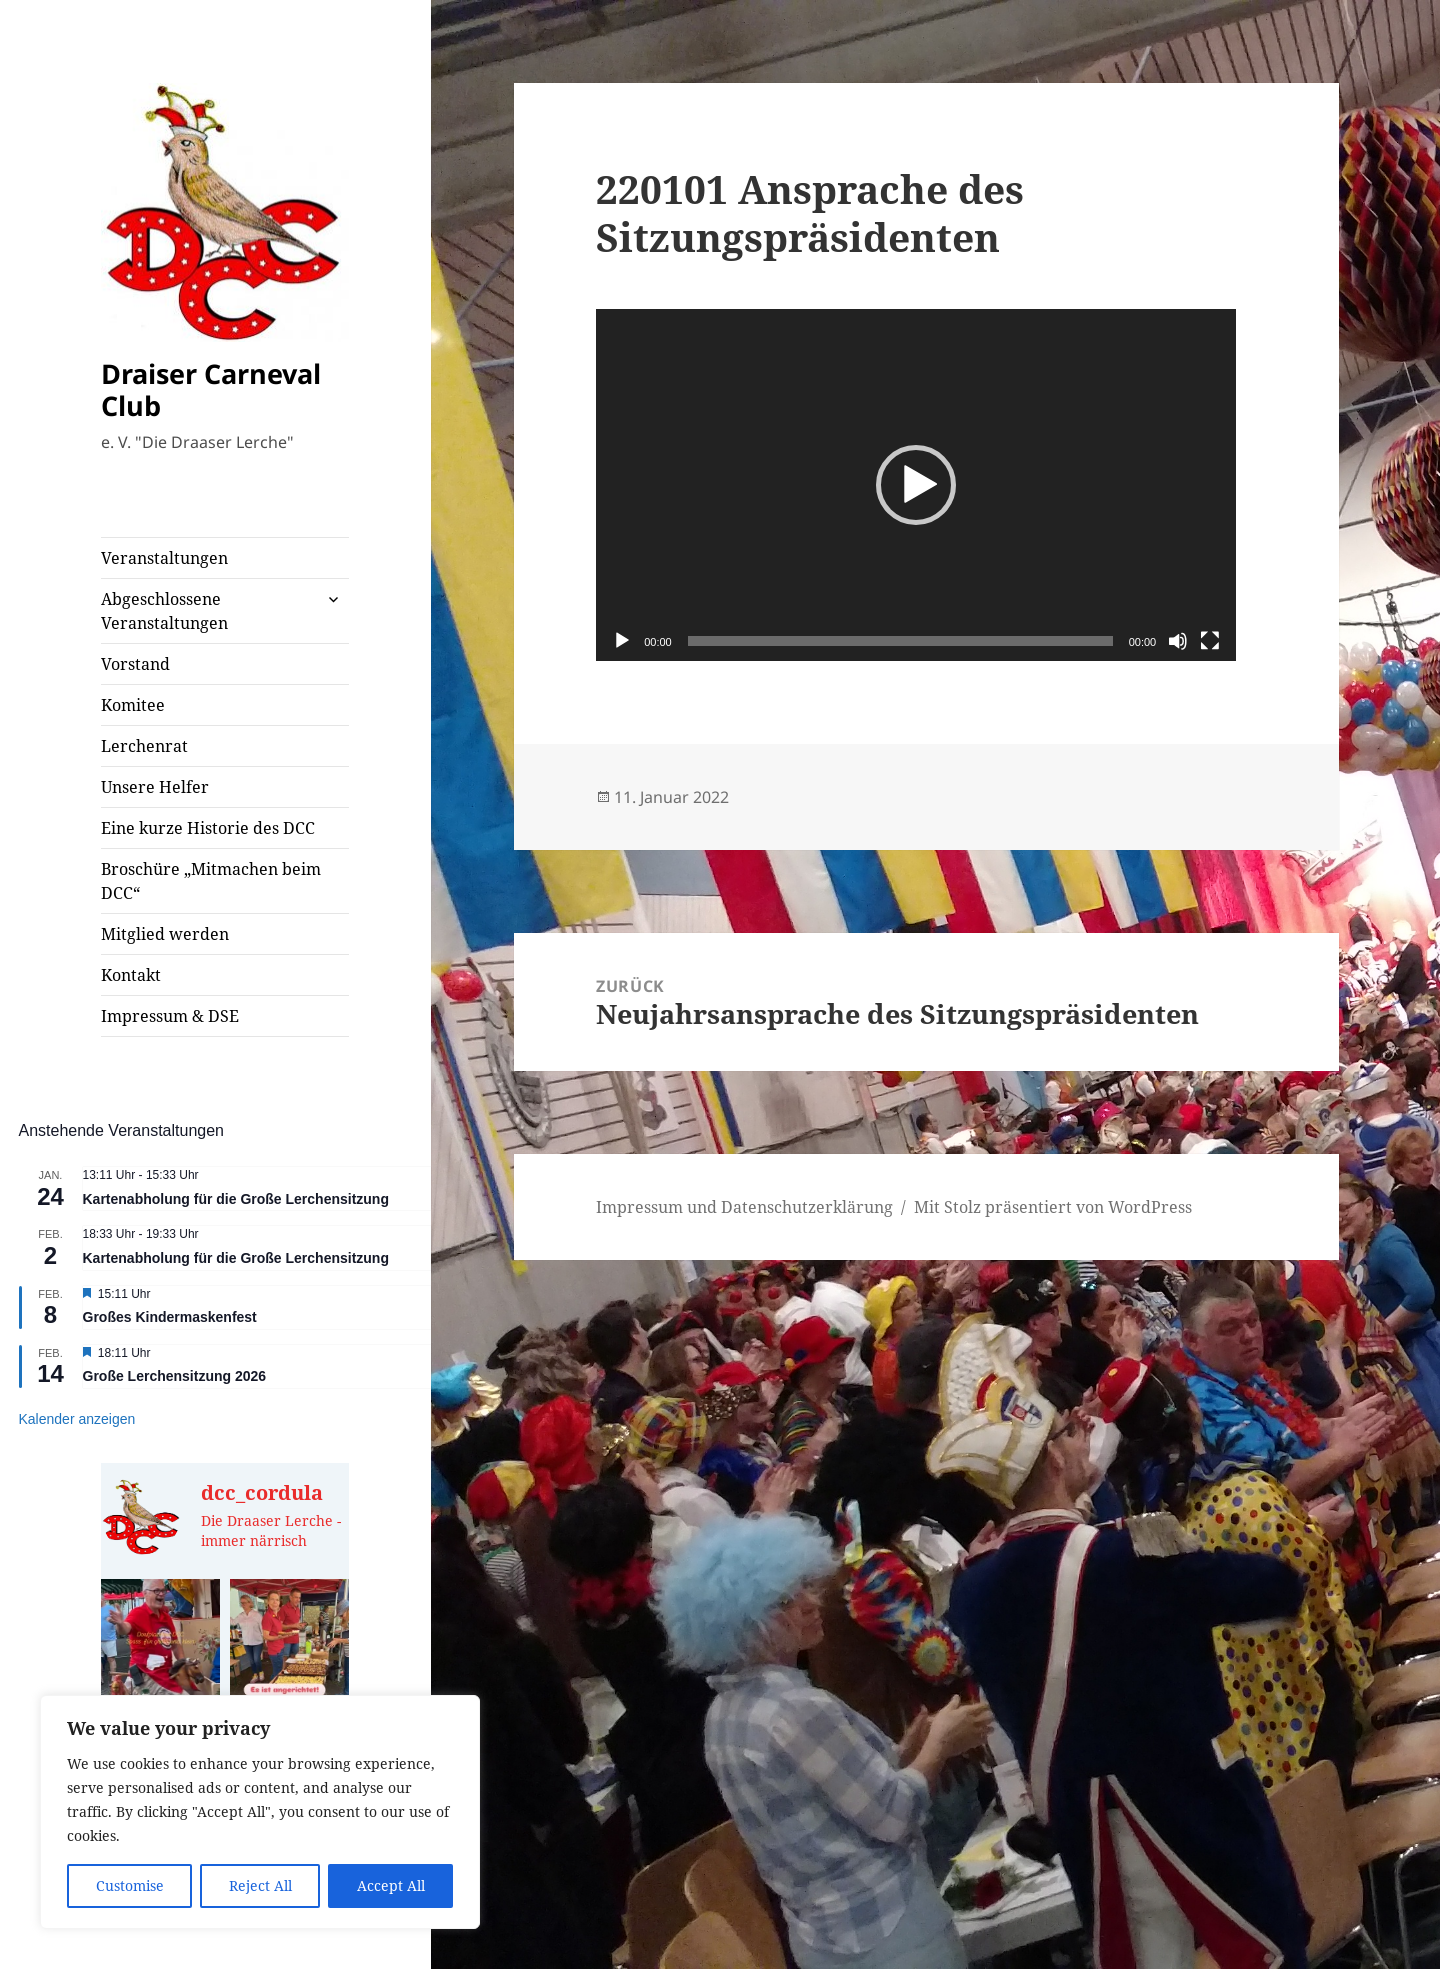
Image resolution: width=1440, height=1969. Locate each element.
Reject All (260, 1885)
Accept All (391, 1885)
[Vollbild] (1210, 641)
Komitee (133, 705)
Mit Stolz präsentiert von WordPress (1053, 1207)
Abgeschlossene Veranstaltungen (164, 611)
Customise (130, 1885)
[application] (916, 485)
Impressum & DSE (170, 1016)
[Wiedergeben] (622, 641)
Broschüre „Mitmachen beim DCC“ (211, 881)
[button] (916, 485)
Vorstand (135, 664)
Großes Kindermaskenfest (170, 1317)
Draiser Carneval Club (211, 389)
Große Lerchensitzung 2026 (175, 1376)
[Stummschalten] (1178, 641)
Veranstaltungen (164, 558)
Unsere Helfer (155, 787)
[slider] (900, 641)
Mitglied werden (165, 934)
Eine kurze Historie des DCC (208, 828)
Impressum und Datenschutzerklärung (744, 1207)
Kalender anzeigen (77, 1419)
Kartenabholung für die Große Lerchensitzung (236, 1199)
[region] (260, 1812)
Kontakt (131, 975)
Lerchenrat (144, 746)
